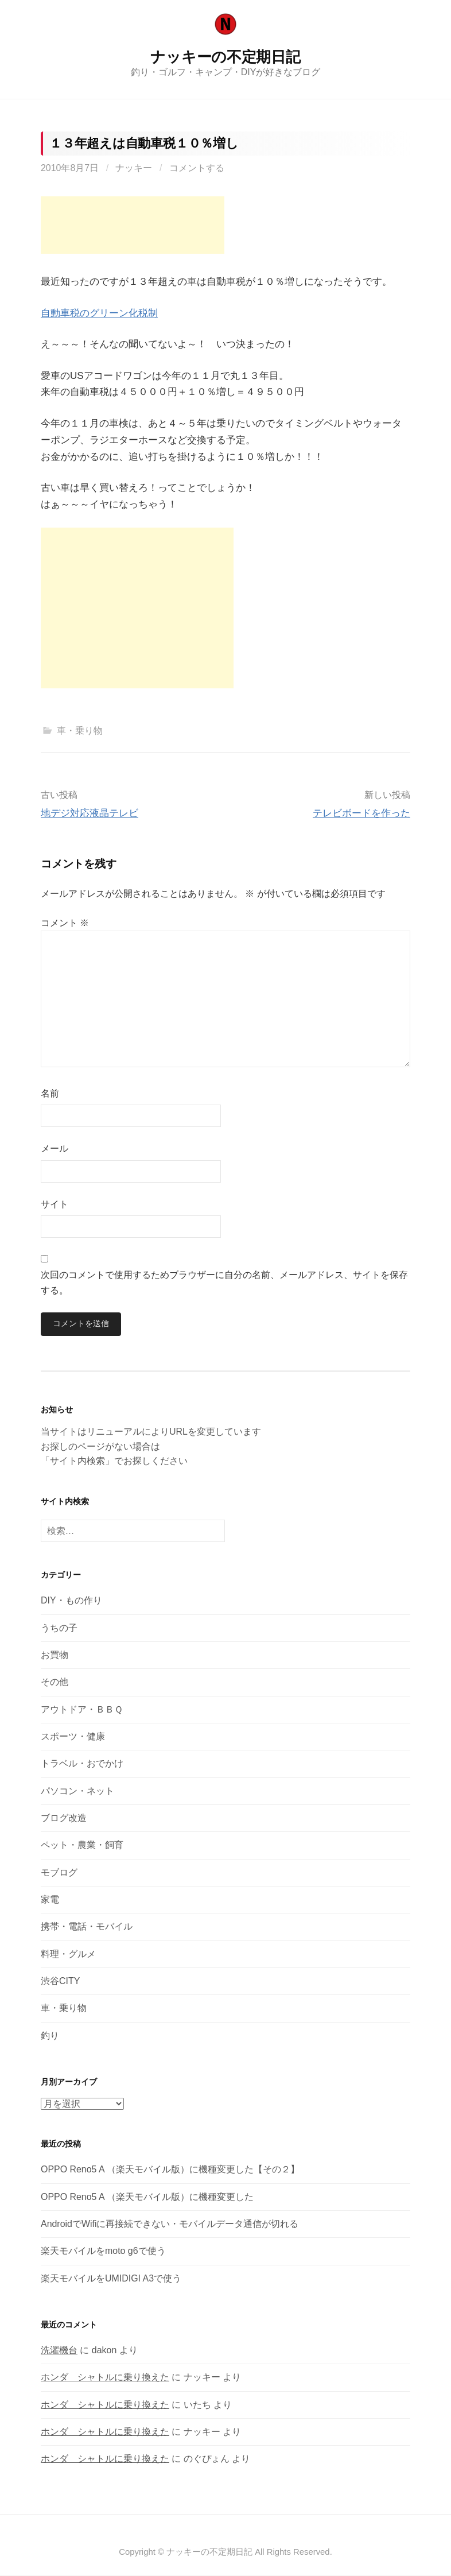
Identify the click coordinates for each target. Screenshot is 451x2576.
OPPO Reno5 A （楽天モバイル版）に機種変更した (147, 2197)
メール (54, 1148)
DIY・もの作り (71, 1601)
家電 (50, 1899)
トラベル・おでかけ (82, 1763)
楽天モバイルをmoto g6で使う (103, 2251)
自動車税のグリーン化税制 (99, 313)
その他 (54, 1682)
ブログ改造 (64, 1818)
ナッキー (133, 168)
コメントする (196, 168)
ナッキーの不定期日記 (225, 56)
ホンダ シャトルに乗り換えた (105, 2378)
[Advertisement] (132, 225)
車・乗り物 (80, 730)
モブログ (59, 1872)
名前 (50, 1093)
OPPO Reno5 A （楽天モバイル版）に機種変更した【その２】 (170, 2170)
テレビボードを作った (361, 813)
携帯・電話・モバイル (87, 1926)
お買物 (54, 1655)
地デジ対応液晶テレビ (89, 813)
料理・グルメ (68, 1954)
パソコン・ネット (77, 1791)
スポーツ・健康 (73, 1736)
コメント (65, 923)
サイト (54, 1204)
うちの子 (59, 1628)
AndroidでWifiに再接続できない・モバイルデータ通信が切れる (170, 2224)
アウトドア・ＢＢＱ (82, 1709)
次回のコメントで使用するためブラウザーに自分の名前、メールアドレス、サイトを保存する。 (224, 1282)
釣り (50, 2035)
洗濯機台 (59, 2350)
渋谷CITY (60, 1981)
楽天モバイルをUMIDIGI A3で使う (111, 2278)
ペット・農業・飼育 (82, 1845)
